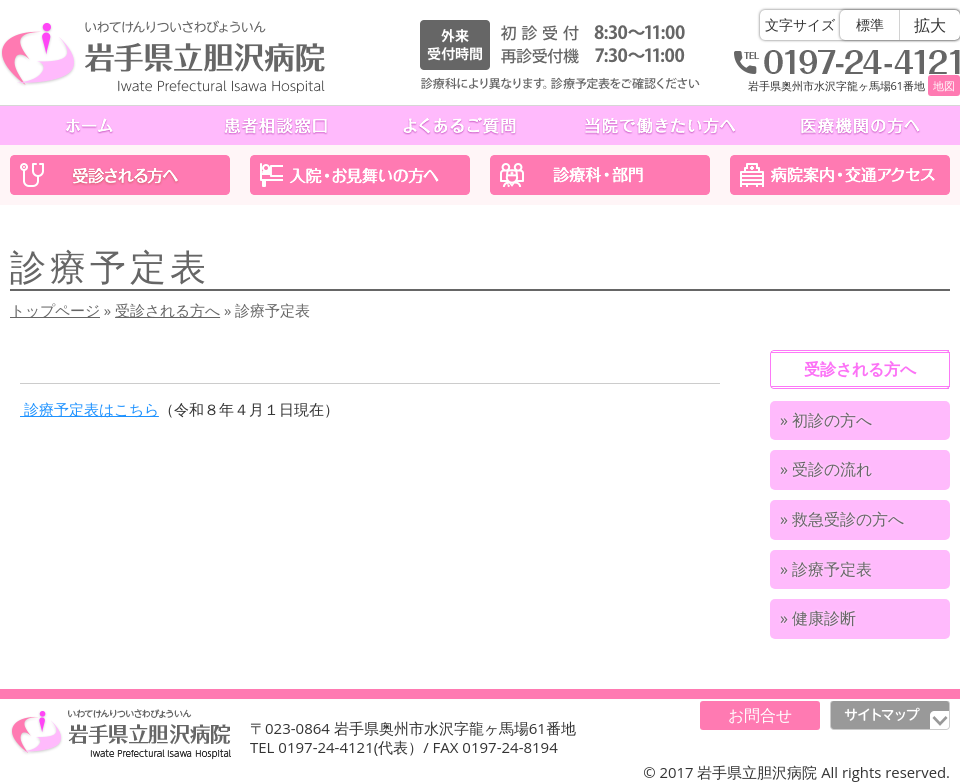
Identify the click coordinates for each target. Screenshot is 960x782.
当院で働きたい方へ (660, 125)
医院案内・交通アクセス (840, 175)
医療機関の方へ (860, 125)
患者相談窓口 (276, 125)
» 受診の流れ (826, 469)
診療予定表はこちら (89, 409)
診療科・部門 (600, 175)
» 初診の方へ (826, 420)
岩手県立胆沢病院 (162, 56)
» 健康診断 (818, 618)
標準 (870, 24)
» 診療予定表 (826, 569)
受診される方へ (120, 175)
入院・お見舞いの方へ (360, 175)
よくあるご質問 (460, 125)
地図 (944, 85)
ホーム (92, 125)
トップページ (55, 310)
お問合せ (760, 715)
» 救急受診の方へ (842, 519)
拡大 (930, 25)
